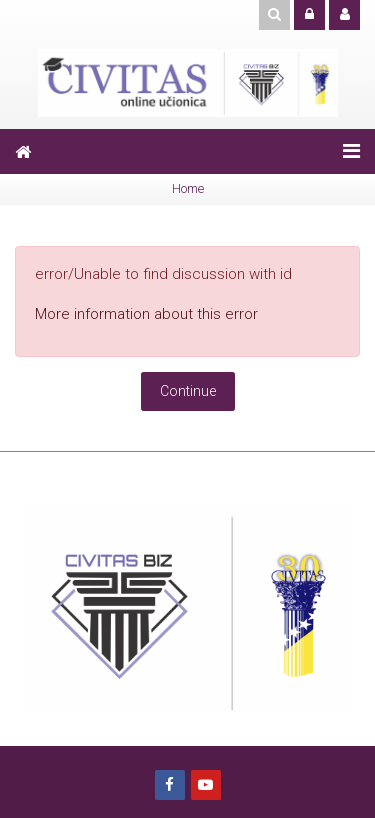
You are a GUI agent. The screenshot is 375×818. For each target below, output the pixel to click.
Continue (188, 391)
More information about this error (146, 314)
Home (188, 188)
